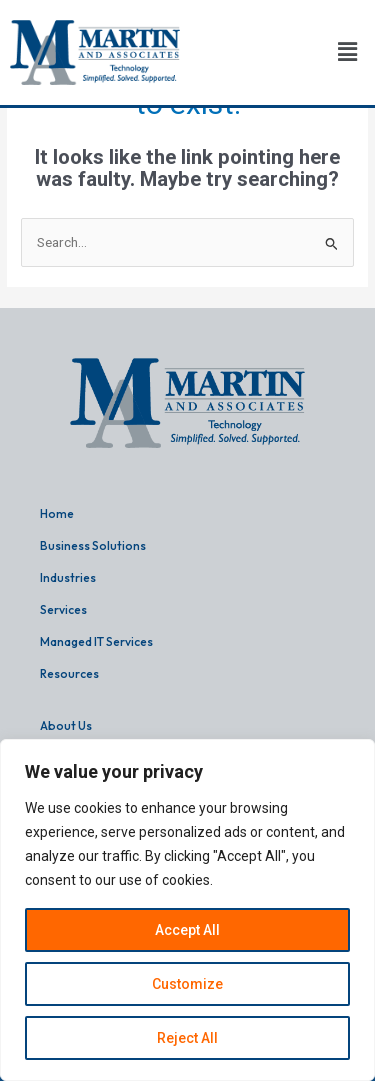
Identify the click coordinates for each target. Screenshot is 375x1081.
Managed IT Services (96, 641)
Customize (187, 984)
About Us (66, 725)
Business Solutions (93, 545)
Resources (69, 673)
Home (57, 513)
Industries (68, 577)
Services (63, 609)
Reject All (187, 1038)
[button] (348, 53)
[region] (187, 910)
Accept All (187, 930)
